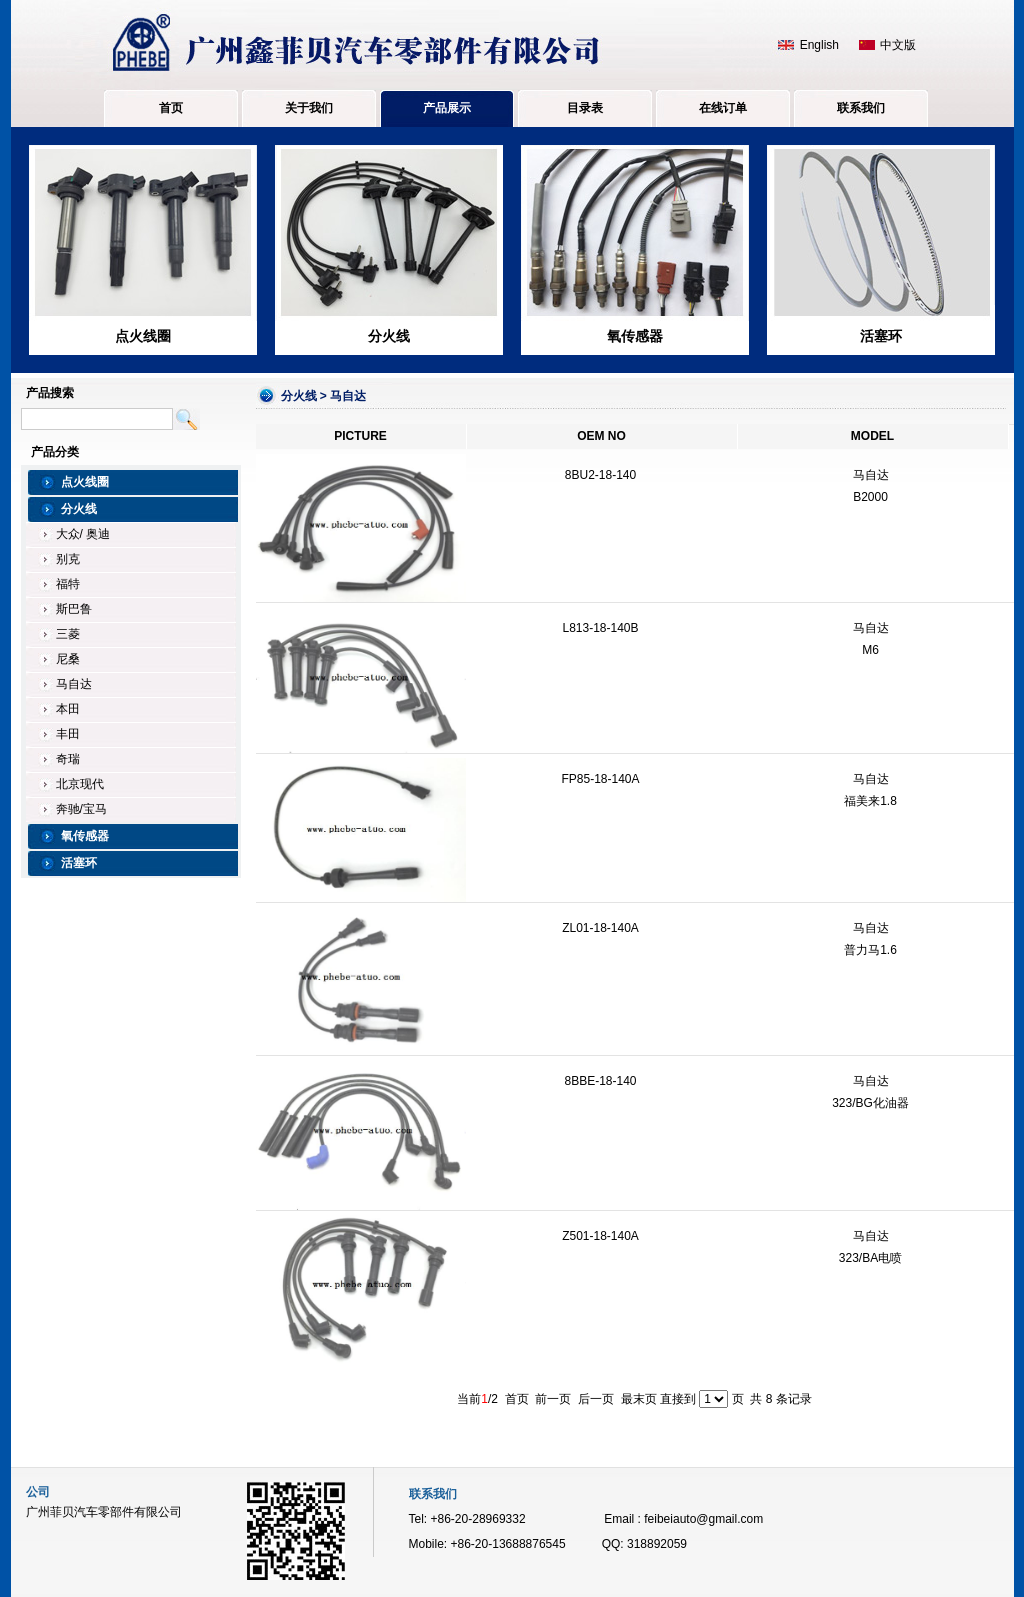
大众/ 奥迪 (83, 534)
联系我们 (861, 108)
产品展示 (447, 108)
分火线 (389, 336)
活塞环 (881, 336)
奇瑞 (68, 759)
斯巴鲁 (74, 609)
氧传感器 (635, 336)
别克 (68, 559)
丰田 (68, 734)
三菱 (68, 634)
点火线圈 (143, 336)
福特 (68, 584)
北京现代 (80, 784)
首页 (171, 108)
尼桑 (68, 659)
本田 (68, 709)
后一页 (596, 1399)
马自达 (74, 684)
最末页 (639, 1399)
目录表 (585, 108)
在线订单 (723, 108)
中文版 (898, 45)
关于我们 (309, 108)
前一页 (553, 1399)
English (819, 45)
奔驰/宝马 (81, 809)
